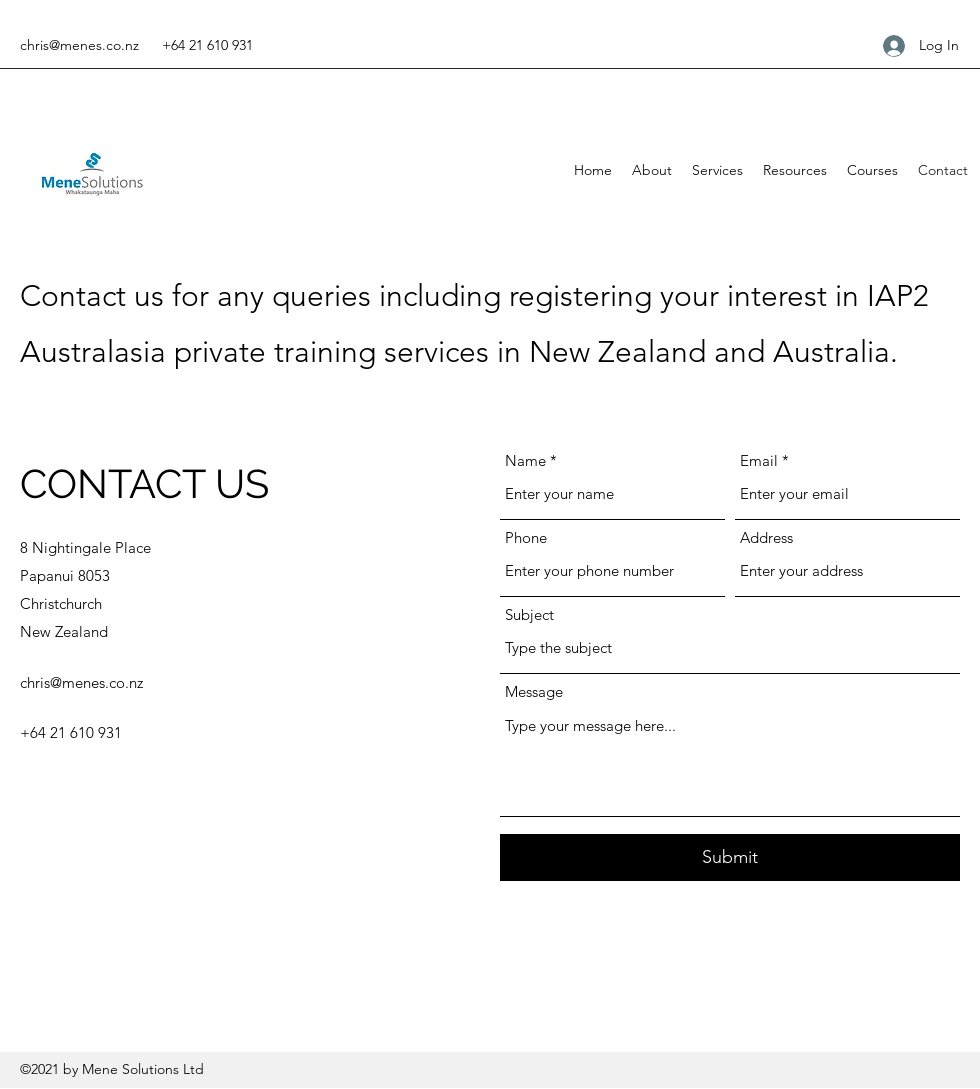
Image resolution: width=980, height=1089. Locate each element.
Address (766, 537)
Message (534, 691)
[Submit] (730, 857)
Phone (526, 537)
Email (759, 460)
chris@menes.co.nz (79, 45)
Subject (529, 614)
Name (525, 460)
